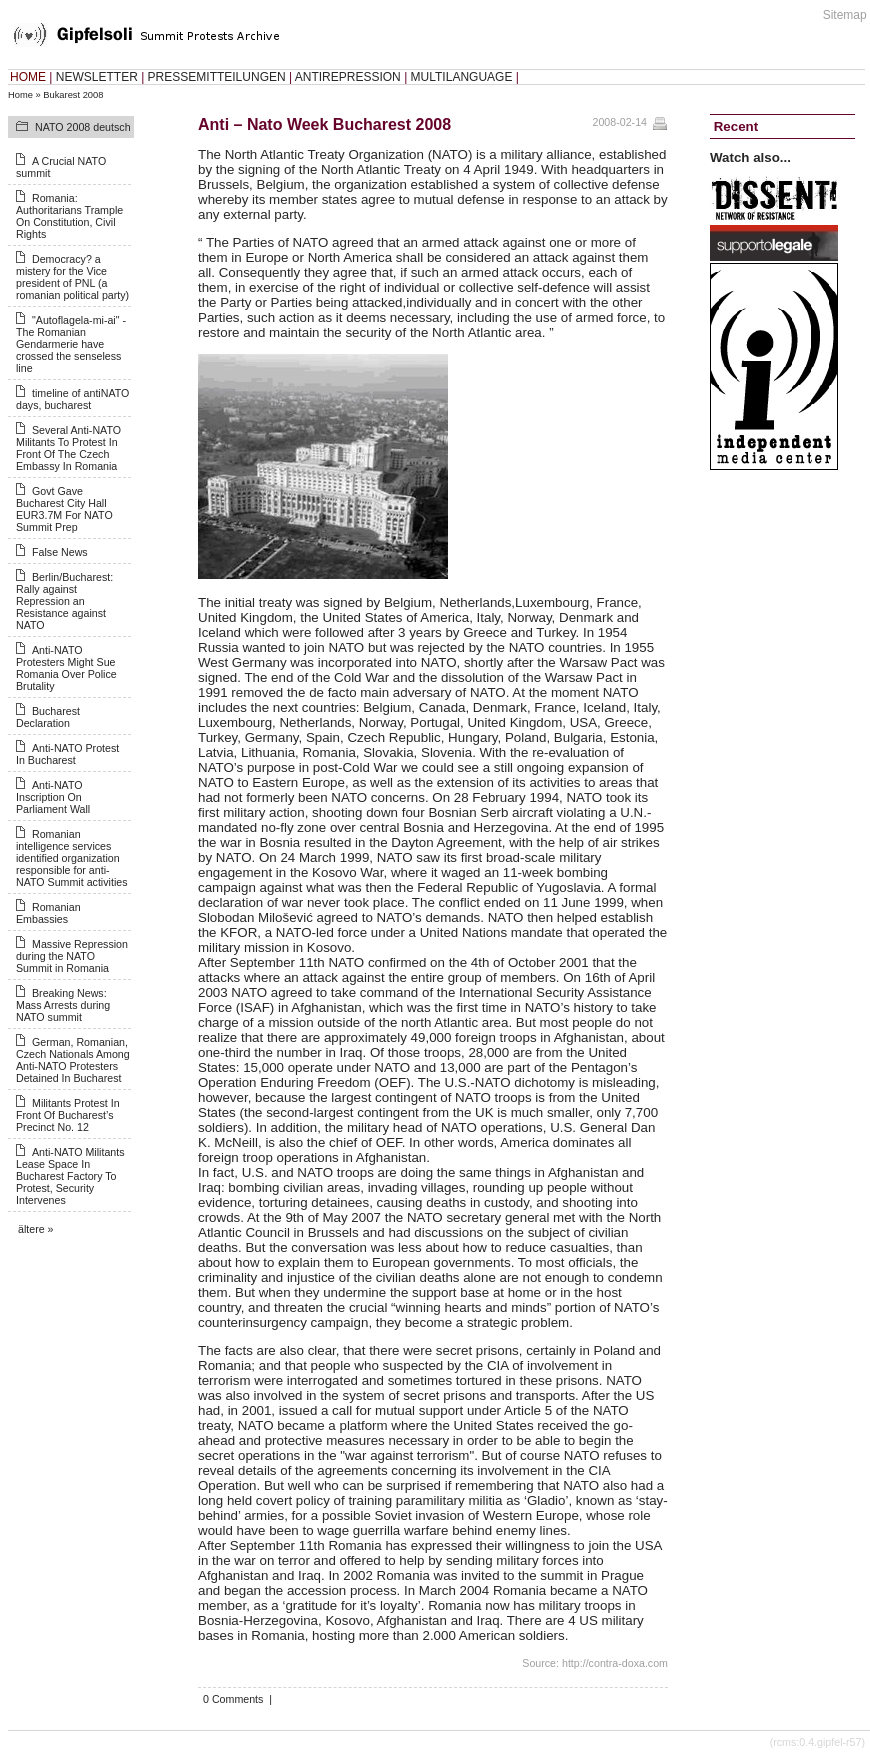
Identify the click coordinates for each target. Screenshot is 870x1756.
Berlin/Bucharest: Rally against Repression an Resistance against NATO (64, 601)
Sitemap (845, 15)
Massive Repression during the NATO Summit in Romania (72, 956)
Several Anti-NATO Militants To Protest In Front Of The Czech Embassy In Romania (68, 448)
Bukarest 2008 (73, 95)
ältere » (36, 1229)
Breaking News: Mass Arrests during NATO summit (63, 1005)
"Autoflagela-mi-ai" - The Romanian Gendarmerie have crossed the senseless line (71, 344)
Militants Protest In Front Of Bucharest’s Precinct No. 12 (68, 1115)
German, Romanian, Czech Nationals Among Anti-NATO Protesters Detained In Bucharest (73, 1060)
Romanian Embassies (48, 913)
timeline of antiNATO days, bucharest (72, 399)
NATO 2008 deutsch (83, 127)
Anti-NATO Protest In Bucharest (67, 754)
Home (20, 95)
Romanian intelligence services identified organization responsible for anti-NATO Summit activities (72, 858)
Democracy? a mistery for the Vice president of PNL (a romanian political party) (72, 277)
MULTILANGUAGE (462, 77)
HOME (28, 77)
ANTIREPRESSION (348, 77)
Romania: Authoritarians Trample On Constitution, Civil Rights (69, 216)
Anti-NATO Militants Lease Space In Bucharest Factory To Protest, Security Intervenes (70, 1176)
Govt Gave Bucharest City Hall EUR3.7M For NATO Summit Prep (64, 509)
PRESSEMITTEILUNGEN (217, 77)
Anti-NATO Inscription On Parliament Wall (53, 797)
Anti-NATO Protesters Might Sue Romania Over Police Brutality (66, 668)
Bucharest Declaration (48, 717)
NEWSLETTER (97, 77)
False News (60, 552)
